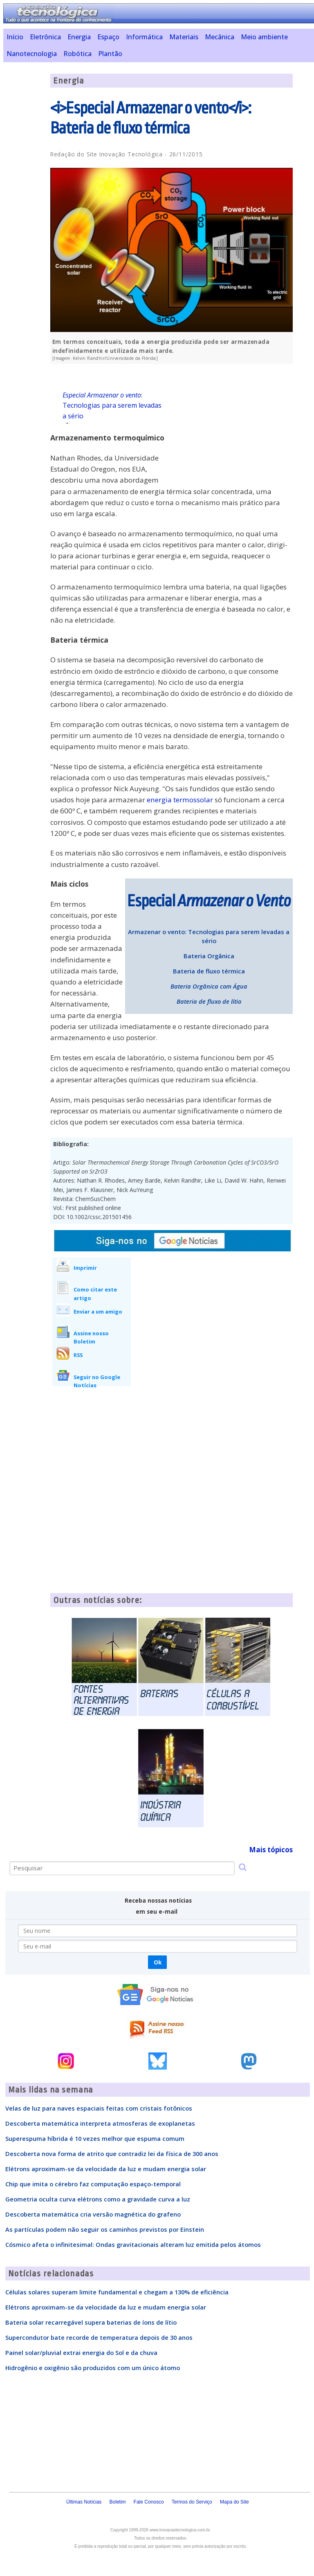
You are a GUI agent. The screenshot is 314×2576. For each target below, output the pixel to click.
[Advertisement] (231, 427)
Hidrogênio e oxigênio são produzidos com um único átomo (92, 2368)
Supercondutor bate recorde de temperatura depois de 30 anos (99, 2337)
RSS (78, 1355)
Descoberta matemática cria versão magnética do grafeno (93, 2214)
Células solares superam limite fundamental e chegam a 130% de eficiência (117, 2292)
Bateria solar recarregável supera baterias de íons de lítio (91, 2322)
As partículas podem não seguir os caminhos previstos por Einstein (104, 2229)
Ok (157, 1962)
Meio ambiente (264, 36)
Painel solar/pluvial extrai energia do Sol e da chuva (81, 2352)
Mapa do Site (234, 2502)
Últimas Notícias (84, 2502)
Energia (79, 36)
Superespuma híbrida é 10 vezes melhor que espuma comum (94, 2138)
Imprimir (85, 1267)
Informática (144, 36)
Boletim (118, 2502)
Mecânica (219, 36)
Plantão (110, 53)
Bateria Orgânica (209, 956)
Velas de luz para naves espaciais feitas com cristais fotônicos (98, 2108)
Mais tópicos (271, 1849)
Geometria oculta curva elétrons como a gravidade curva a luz (97, 2199)
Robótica (77, 53)
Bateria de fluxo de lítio (209, 1001)
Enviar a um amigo (98, 1311)
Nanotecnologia (32, 53)
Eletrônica (45, 36)
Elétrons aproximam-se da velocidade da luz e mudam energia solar (105, 2169)
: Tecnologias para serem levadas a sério (112, 406)
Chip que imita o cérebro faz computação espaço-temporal (93, 2184)
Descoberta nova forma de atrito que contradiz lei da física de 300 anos (111, 2153)
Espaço (108, 36)
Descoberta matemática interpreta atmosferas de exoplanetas (100, 2123)
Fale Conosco (149, 2502)
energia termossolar (180, 799)
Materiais (183, 36)
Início (15, 36)
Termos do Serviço (192, 2502)
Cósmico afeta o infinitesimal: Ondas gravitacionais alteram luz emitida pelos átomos (133, 2244)
